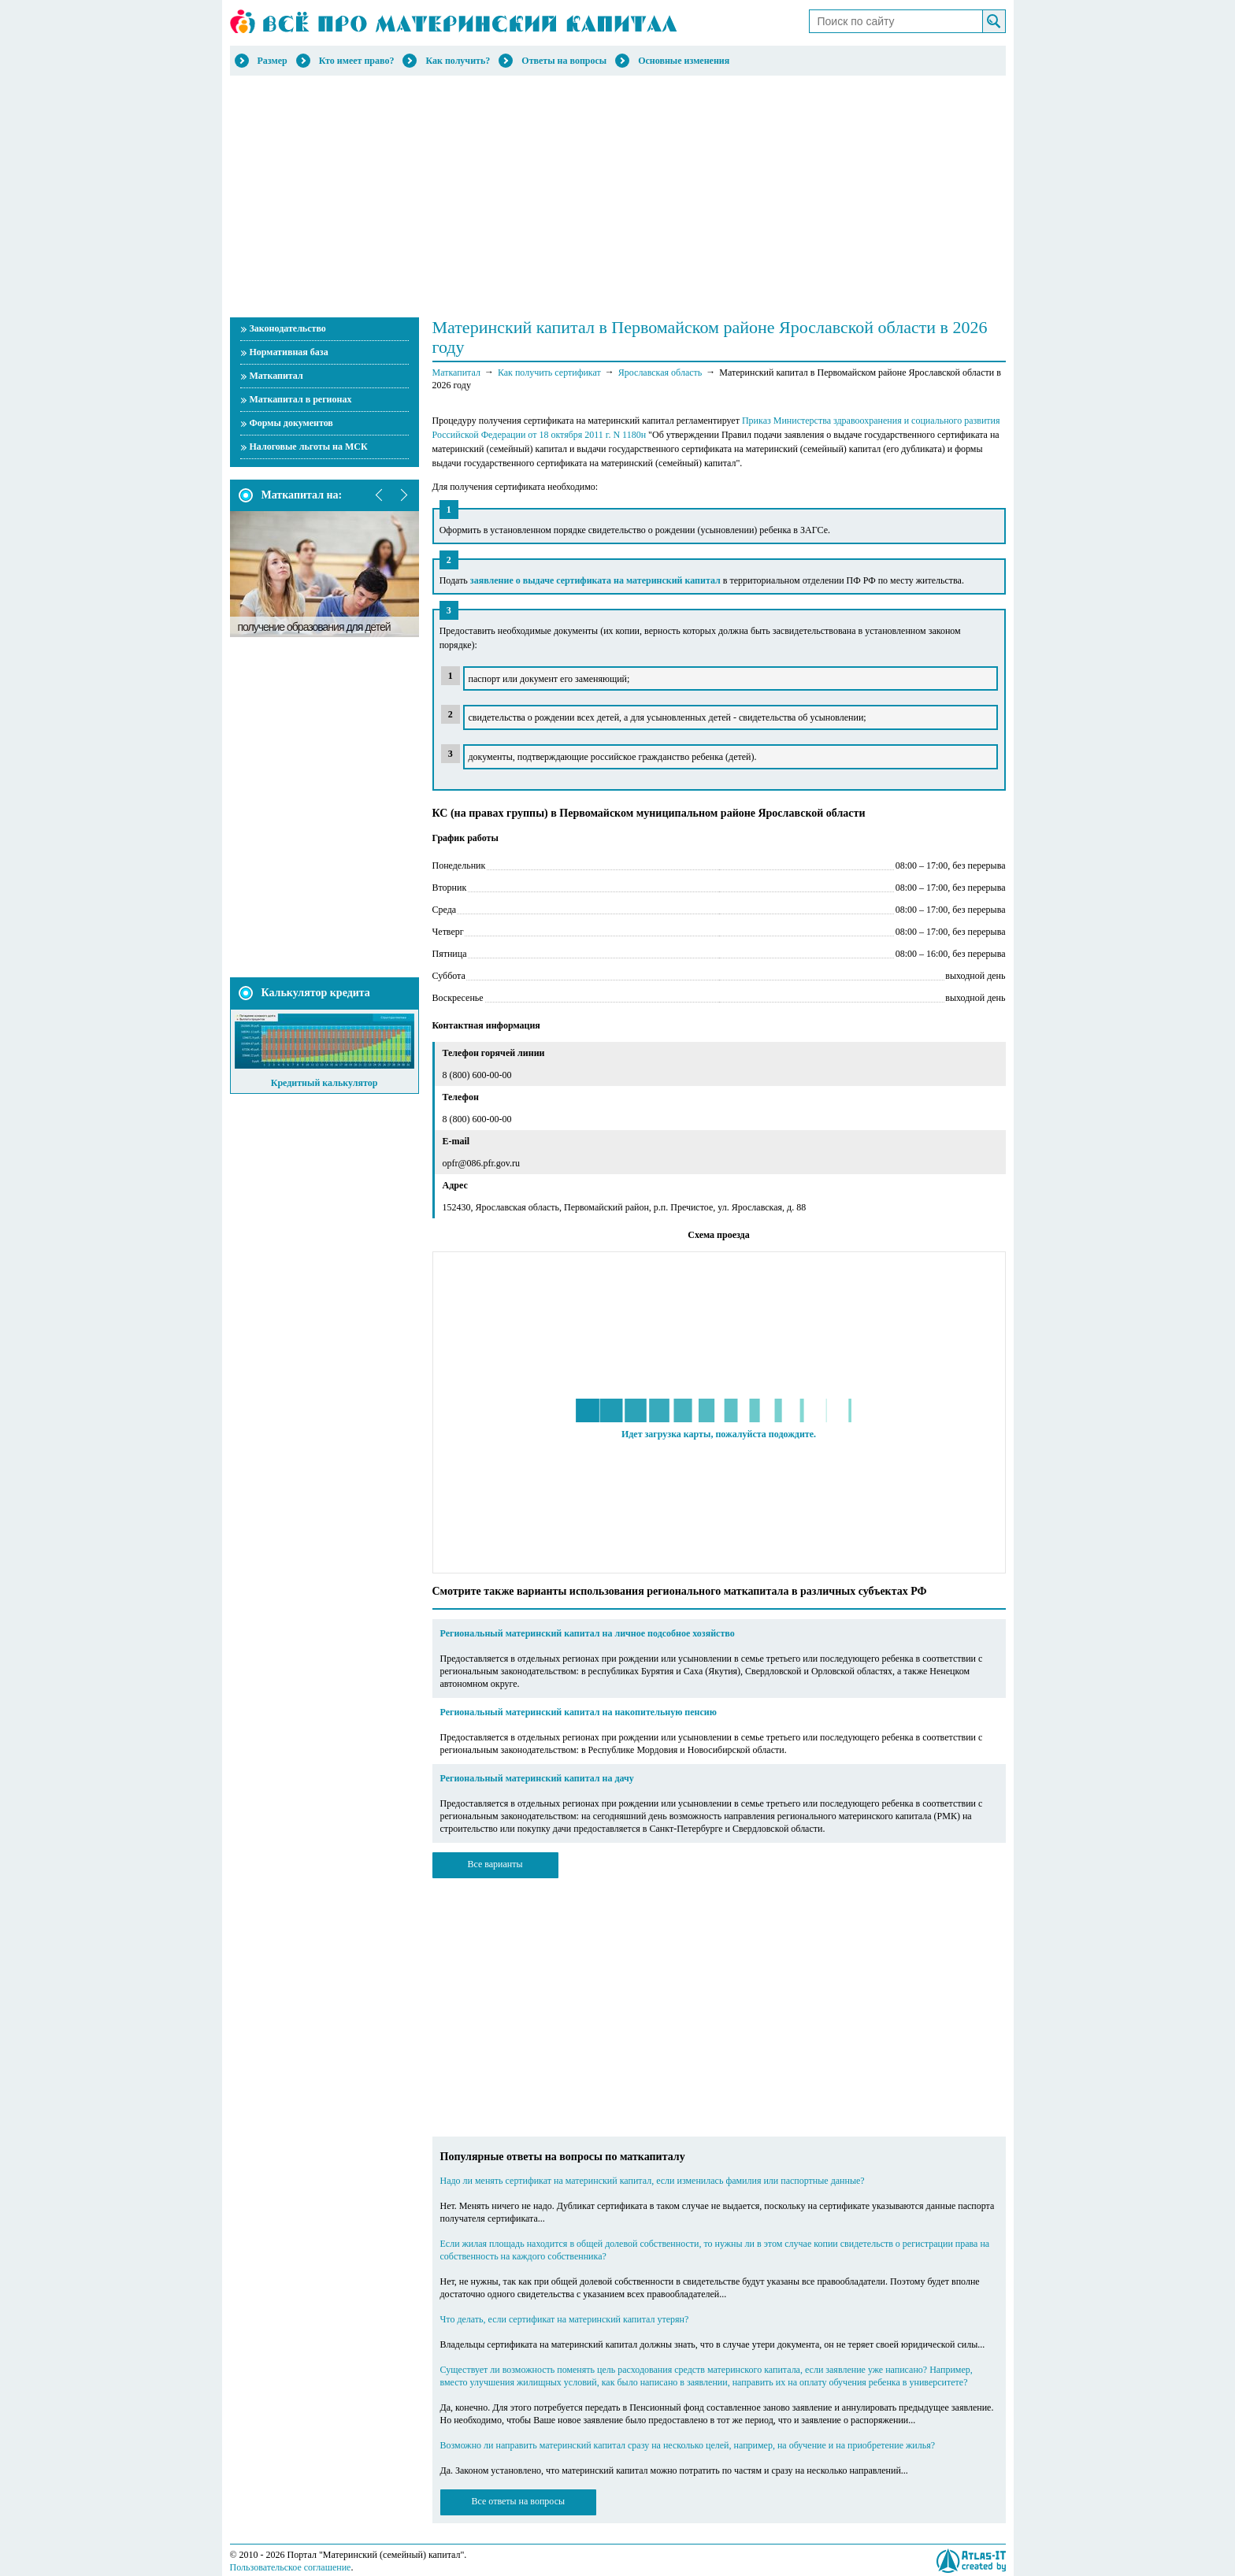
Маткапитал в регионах (301, 399)
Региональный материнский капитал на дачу (537, 1778)
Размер (272, 60)
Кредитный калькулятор (324, 1082)
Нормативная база (289, 352)
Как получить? (457, 60)
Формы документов (291, 422)
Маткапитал (276, 375)
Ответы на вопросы (563, 60)
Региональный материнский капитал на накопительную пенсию (578, 1712)
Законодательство (288, 328)
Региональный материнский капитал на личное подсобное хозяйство (587, 1633)
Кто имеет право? (357, 60)
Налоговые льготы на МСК (309, 446)
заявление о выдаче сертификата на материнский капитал (595, 580)
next (403, 495)
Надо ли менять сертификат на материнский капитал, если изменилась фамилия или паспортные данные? (652, 2180)
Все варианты (494, 1864)
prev (379, 495)
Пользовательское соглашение (290, 2567)
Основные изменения (683, 60)
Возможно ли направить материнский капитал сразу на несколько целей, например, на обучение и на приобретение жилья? (688, 2445)
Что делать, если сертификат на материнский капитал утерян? (564, 2319)
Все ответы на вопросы (519, 2501)
